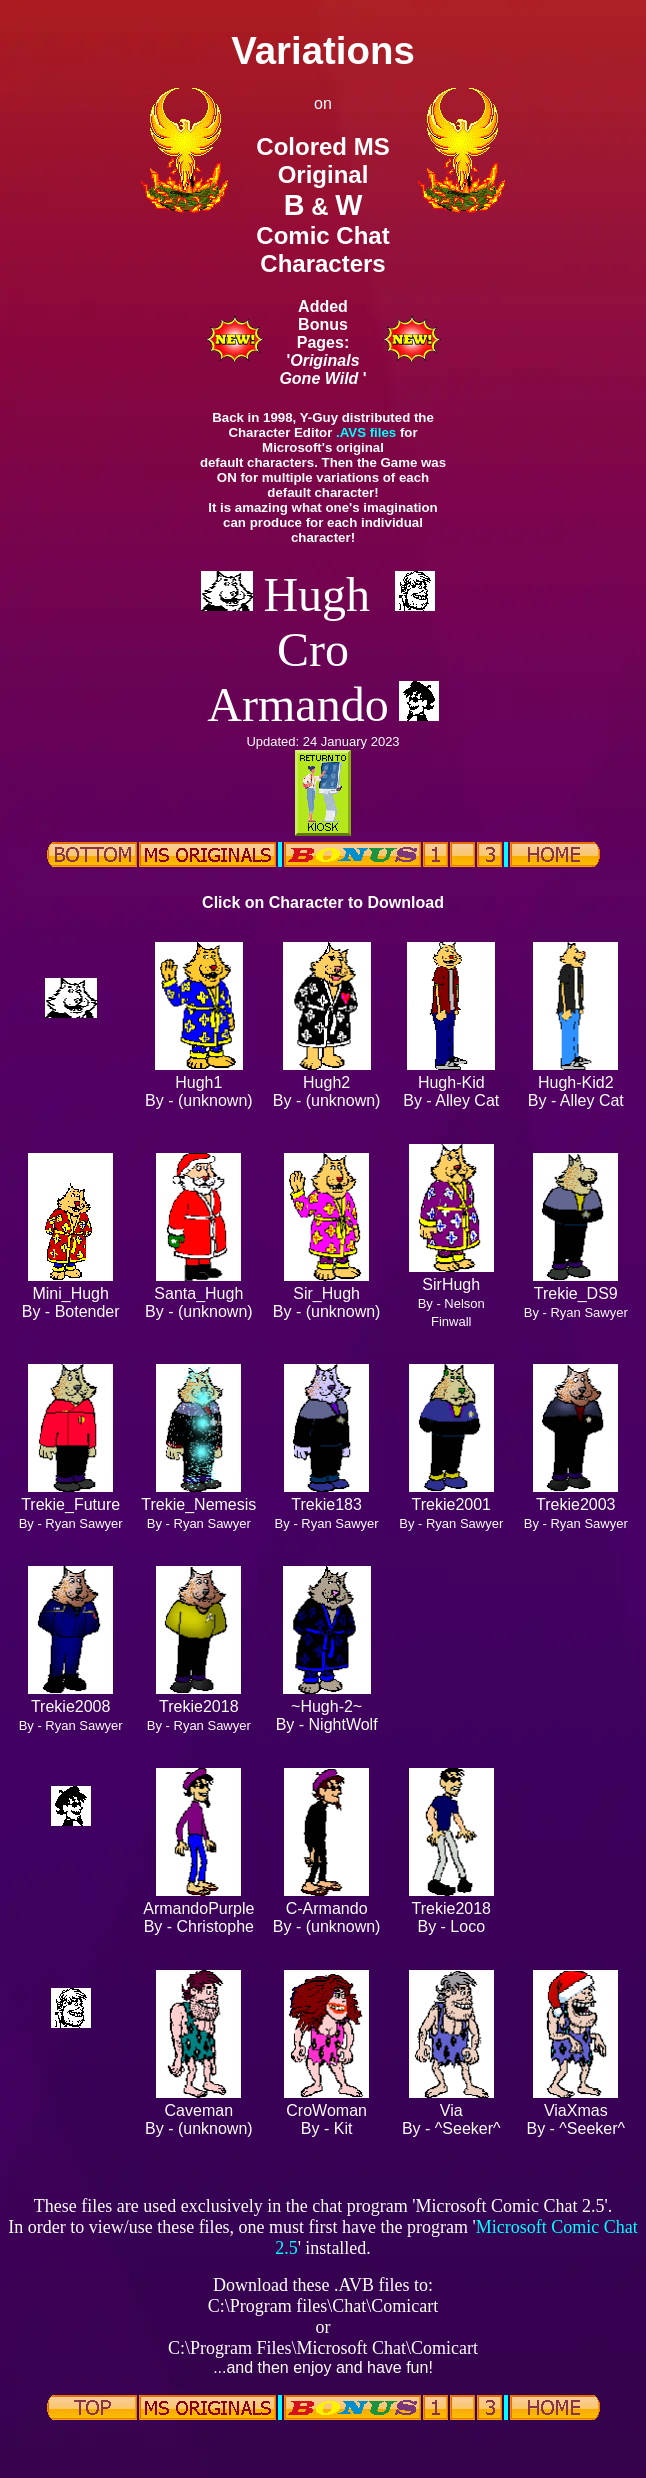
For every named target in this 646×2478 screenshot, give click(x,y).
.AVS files (366, 432)
